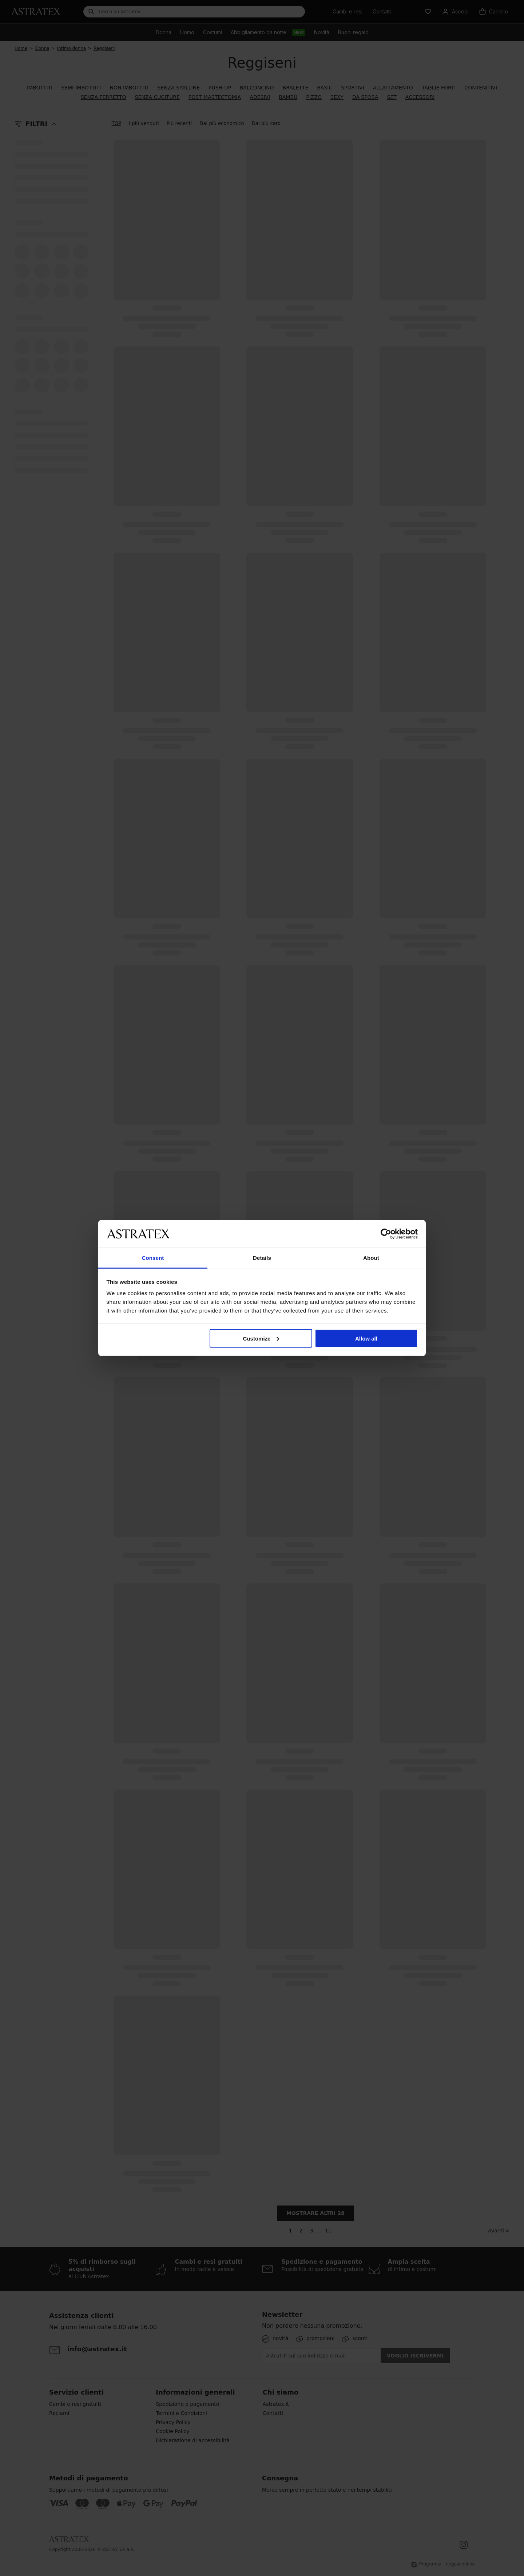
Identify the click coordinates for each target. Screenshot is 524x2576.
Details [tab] (262, 1258)
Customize (261, 1338)
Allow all (366, 1338)
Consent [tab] (153, 1258)
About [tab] (371, 1258)
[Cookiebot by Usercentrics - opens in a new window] (386, 1233)
